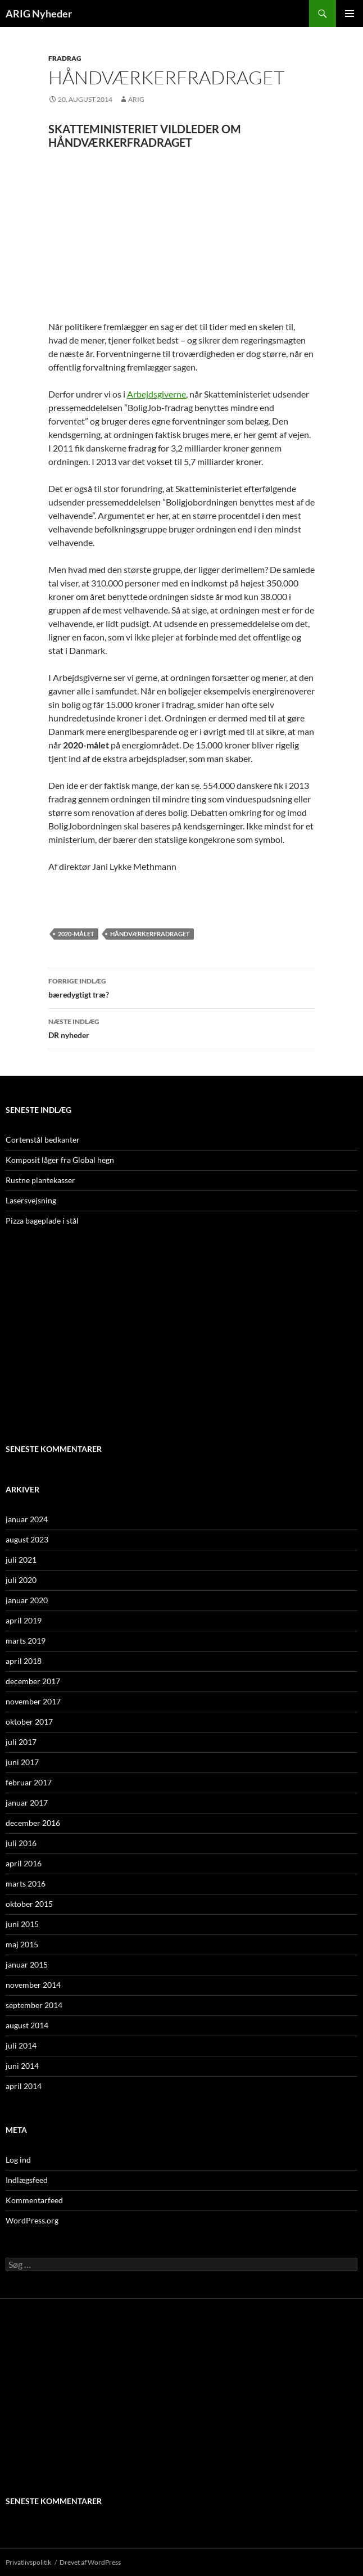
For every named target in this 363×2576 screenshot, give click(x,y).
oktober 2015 (29, 1904)
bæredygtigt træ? (181, 987)
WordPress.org (32, 2220)
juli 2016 (21, 1843)
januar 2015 (27, 1964)
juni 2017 (22, 1762)
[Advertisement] (181, 234)
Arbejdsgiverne (156, 394)
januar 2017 (27, 1802)
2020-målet (76, 933)
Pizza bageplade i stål (42, 1220)
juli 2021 (21, 1559)
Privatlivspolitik (28, 2562)
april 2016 (24, 1863)
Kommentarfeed (34, 2200)
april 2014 (24, 2086)
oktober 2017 (29, 1721)
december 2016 (33, 1823)
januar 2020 (27, 1600)
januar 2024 (27, 1519)
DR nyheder (181, 1027)
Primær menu (349, 13)
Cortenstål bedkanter (43, 1139)
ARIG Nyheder (39, 13)
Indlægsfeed (27, 2180)
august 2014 (27, 2025)
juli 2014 (21, 2045)
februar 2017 (29, 1782)
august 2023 (27, 1539)
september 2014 (34, 2005)
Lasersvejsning (31, 1200)
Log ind (18, 2159)
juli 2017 (21, 1742)
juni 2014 (22, 2065)
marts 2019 (26, 1640)
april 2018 (24, 1661)
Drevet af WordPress (90, 2562)
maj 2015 (22, 1944)
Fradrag (64, 58)
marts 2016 (26, 1883)
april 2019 (24, 1620)
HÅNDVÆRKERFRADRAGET (150, 933)
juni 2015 (22, 1924)
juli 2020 (21, 1580)
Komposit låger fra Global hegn (60, 1160)
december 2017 (33, 1681)
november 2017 (33, 1701)
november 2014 (33, 1984)
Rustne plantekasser (40, 1180)
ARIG (136, 99)
